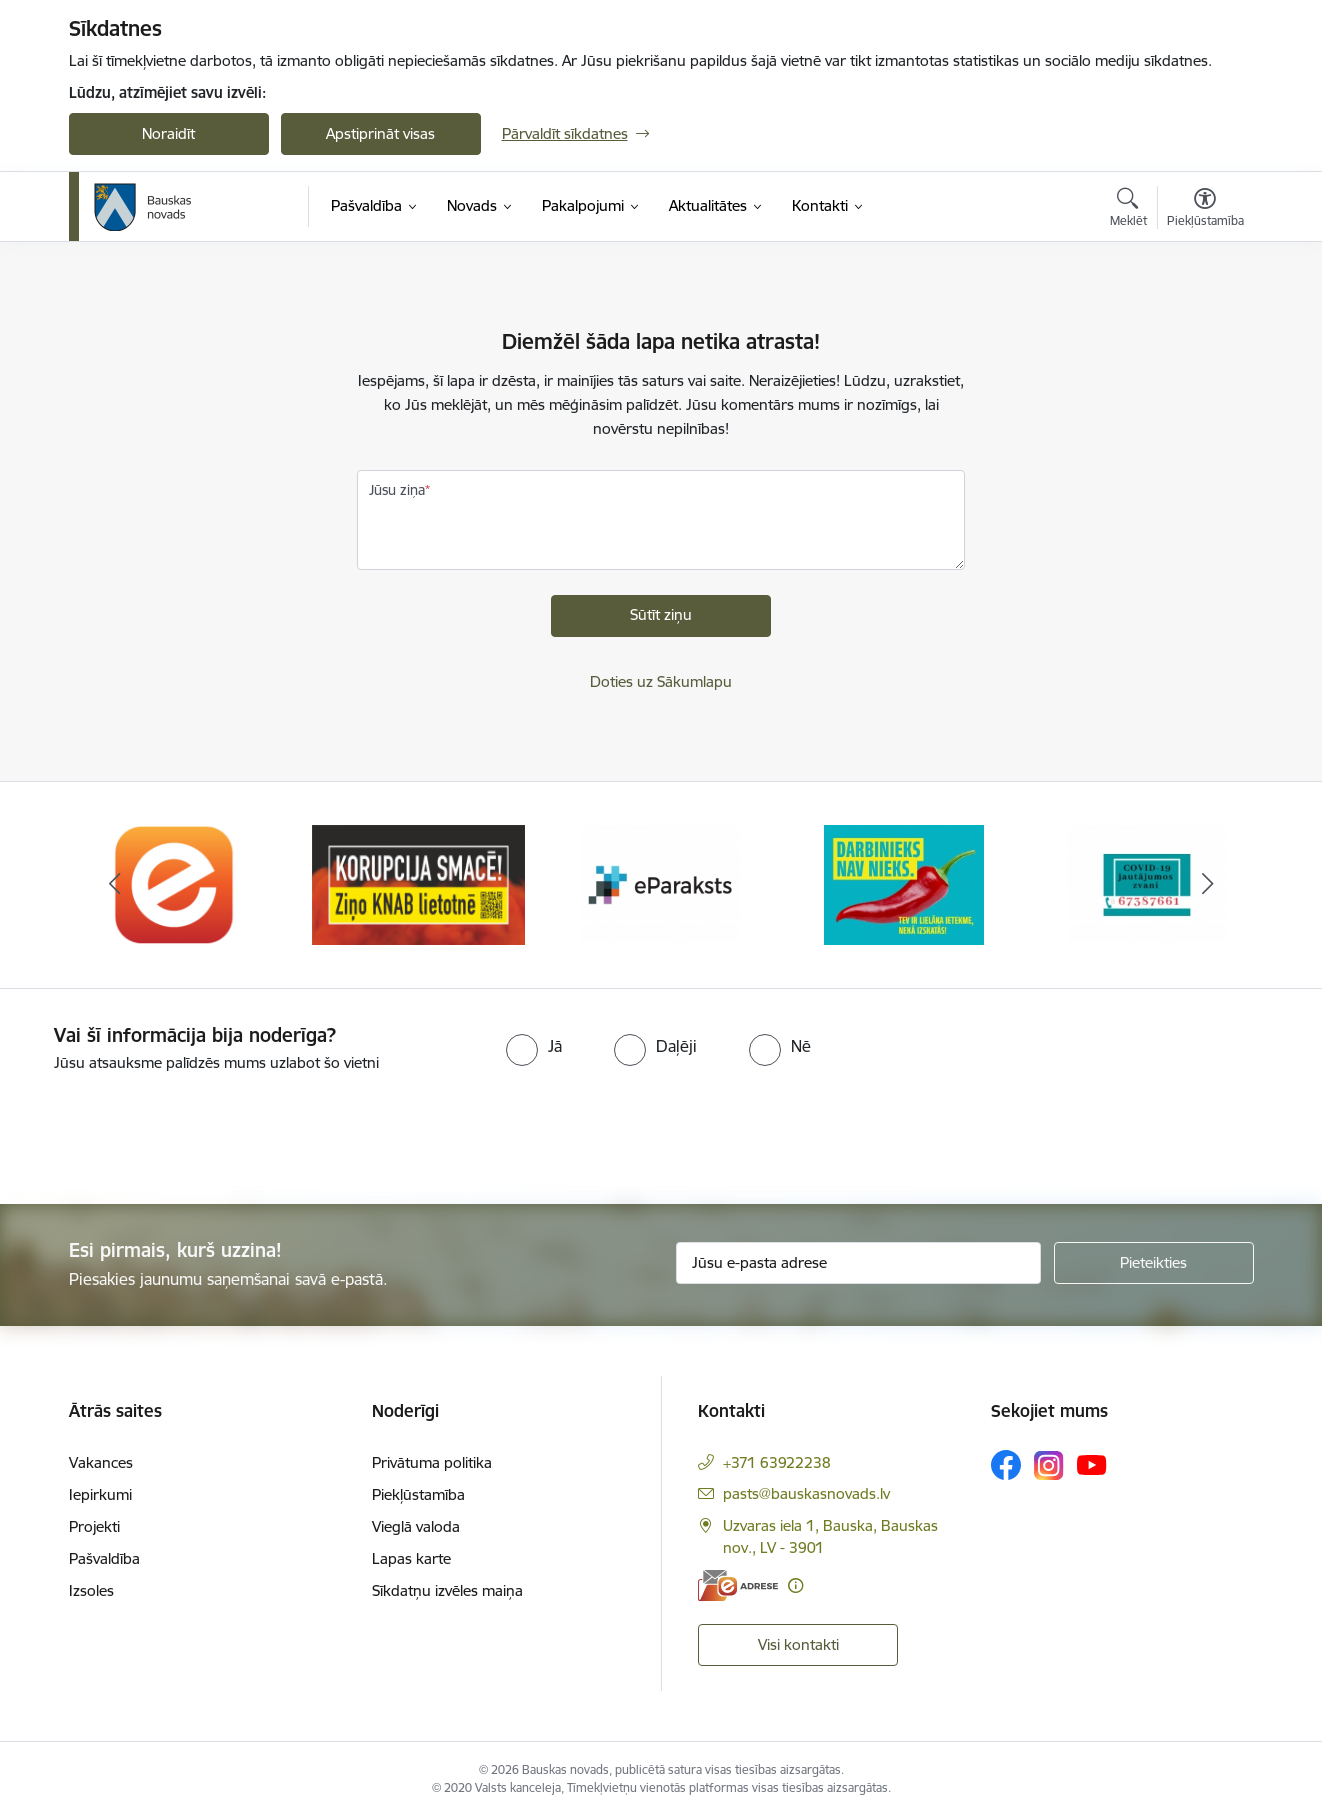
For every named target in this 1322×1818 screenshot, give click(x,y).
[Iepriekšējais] (115, 885)
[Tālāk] (1208, 885)
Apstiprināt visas (380, 133)
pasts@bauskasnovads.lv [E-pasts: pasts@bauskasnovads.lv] (806, 1493)
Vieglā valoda (416, 1526)
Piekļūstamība (418, 1494)
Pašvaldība (104, 1558)
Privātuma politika (432, 1462)
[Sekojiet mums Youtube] (1092, 1464)
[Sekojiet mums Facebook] (1006, 1465)
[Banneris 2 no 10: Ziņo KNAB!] (418, 883)
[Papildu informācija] (795, 1585)
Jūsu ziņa (397, 490)
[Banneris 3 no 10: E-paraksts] (661, 883)
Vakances (101, 1462)
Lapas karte (411, 1558)
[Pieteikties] (1154, 1263)
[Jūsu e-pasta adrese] (858, 1263)
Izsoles (91, 1590)
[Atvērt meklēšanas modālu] (1128, 210)
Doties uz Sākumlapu (661, 681)
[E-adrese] (738, 1585)
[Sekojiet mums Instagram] (1049, 1465)
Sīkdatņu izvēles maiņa (447, 1590)
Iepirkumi (100, 1494)
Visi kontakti (798, 1644)
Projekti (94, 1526)
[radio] (534, 1046)
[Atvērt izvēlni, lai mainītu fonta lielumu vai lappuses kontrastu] (1205, 210)
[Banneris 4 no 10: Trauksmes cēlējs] (904, 883)
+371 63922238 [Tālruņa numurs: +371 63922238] (777, 1462)
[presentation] (167, 1130)
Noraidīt (168, 133)
